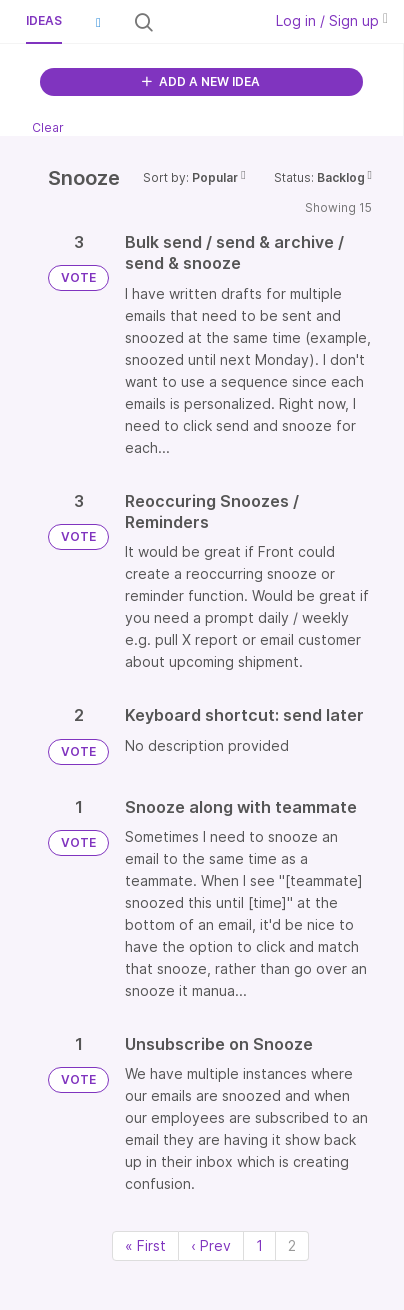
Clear (48, 127)
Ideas (44, 20)
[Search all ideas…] (206, 22)
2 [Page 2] (292, 1245)
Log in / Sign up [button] (332, 20)
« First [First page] (145, 1245)
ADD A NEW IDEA (201, 81)
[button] (98, 22)
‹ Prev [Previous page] (211, 1245)
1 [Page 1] (259, 1245)
